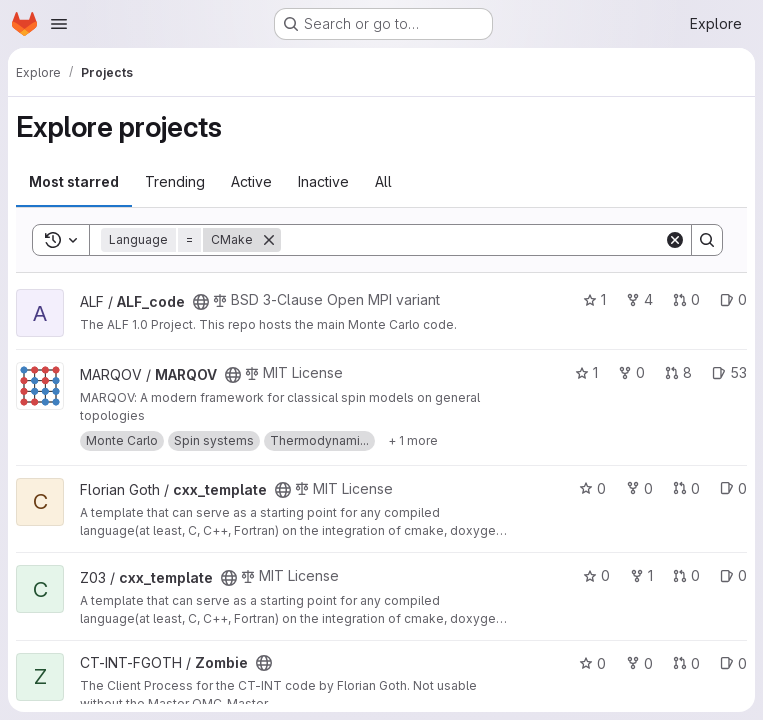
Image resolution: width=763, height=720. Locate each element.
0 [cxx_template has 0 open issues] (733, 488)
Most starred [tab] (74, 181)
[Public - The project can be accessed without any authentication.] (201, 302)
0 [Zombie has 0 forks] (639, 663)
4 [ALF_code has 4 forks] (639, 299)
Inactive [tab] (323, 181)
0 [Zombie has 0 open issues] (733, 663)
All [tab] (383, 181)
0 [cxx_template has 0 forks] (639, 488)
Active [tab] (251, 181)
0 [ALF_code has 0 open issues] (733, 299)
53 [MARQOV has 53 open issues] (729, 372)
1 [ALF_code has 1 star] (594, 299)
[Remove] (269, 240)
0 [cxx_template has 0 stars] (592, 488)
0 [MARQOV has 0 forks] (631, 372)
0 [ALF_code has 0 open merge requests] (686, 299)
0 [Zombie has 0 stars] (592, 663)
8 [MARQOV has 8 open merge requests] (678, 372)
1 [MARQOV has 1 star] (586, 372)
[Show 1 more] (413, 441)
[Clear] (675, 240)
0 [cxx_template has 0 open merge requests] (686, 488)
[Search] (472, 240)
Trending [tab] (175, 181)
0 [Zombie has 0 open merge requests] (686, 663)
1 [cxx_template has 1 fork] (641, 575)
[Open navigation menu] (59, 24)
